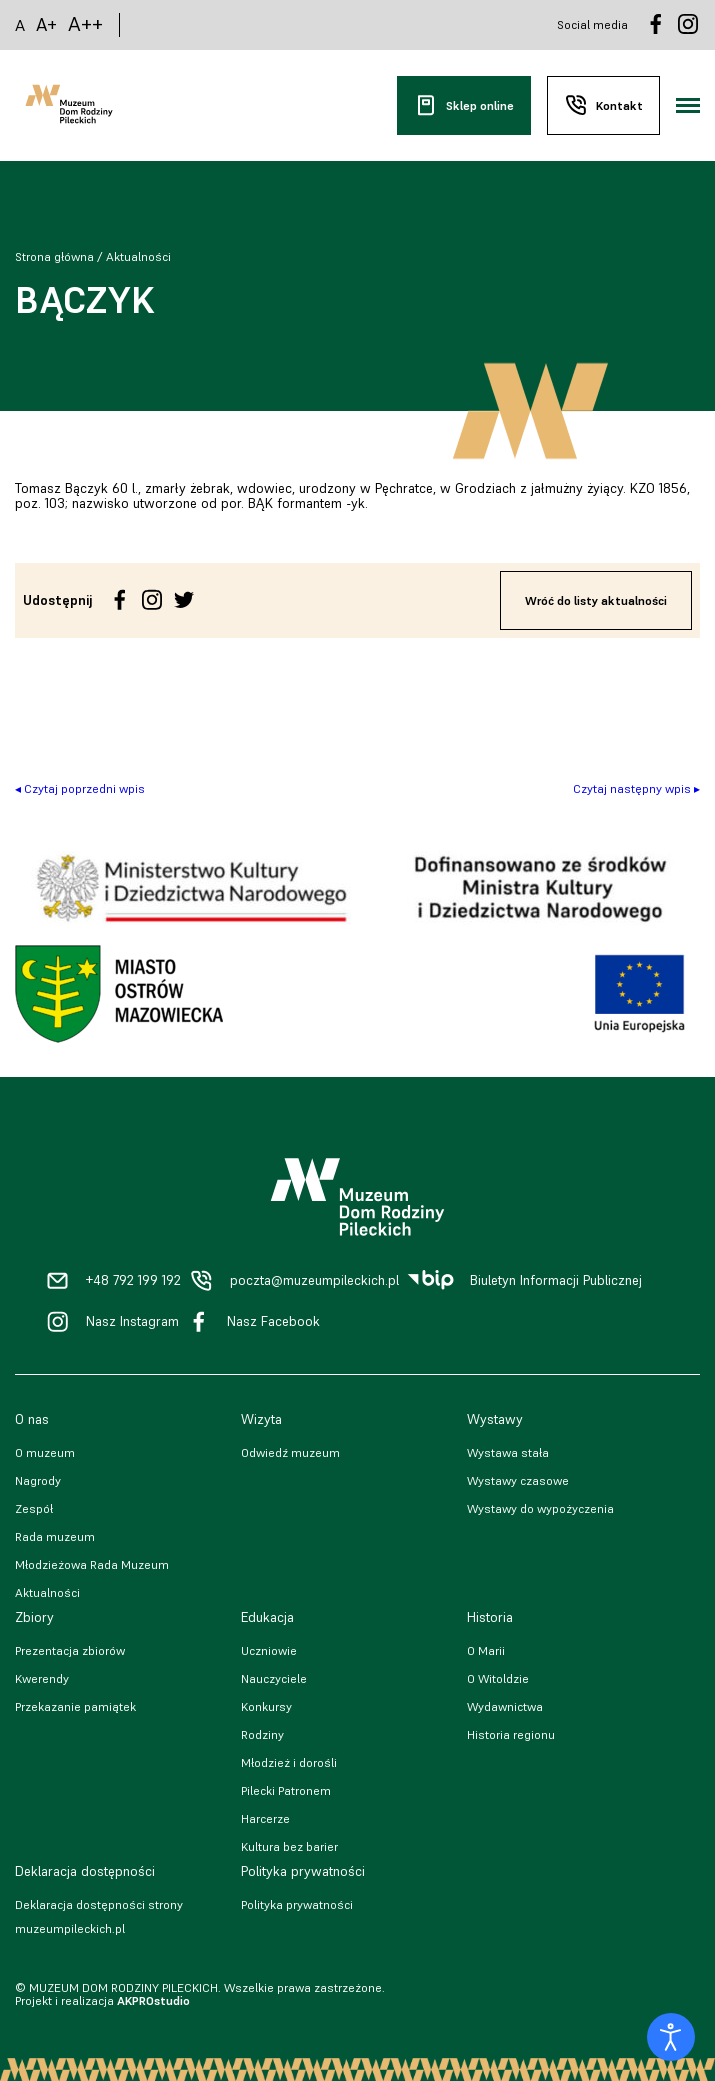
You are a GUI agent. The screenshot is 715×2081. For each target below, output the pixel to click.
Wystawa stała (508, 1452)
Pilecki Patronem (286, 1790)
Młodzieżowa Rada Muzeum (92, 1564)
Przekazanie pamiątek (75, 1706)
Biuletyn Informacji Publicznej (556, 1280)
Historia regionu (511, 1734)
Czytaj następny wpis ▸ (636, 788)
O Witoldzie (498, 1678)
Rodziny (262, 1734)
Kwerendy (42, 1678)
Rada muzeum (55, 1536)
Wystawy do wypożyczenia (540, 1508)
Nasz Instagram (132, 1321)
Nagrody (38, 1480)
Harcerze (265, 1818)
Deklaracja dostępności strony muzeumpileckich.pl (99, 1916)
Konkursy (266, 1706)
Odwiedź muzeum (290, 1452)
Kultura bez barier (289, 1846)
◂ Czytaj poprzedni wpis (80, 788)
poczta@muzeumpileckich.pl (314, 1280)
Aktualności (138, 256)
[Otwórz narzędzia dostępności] (671, 2037)
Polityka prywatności (297, 1904)
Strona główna (54, 256)
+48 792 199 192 (133, 1280)
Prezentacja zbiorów (70, 1650)
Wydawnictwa (505, 1706)
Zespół (34, 1508)
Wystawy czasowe (518, 1480)
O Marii (486, 1650)
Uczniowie (269, 1650)
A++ (85, 24)
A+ (46, 24)
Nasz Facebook (273, 1321)
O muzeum (45, 1452)
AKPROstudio (153, 2000)
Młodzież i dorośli (289, 1762)
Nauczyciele (274, 1678)
